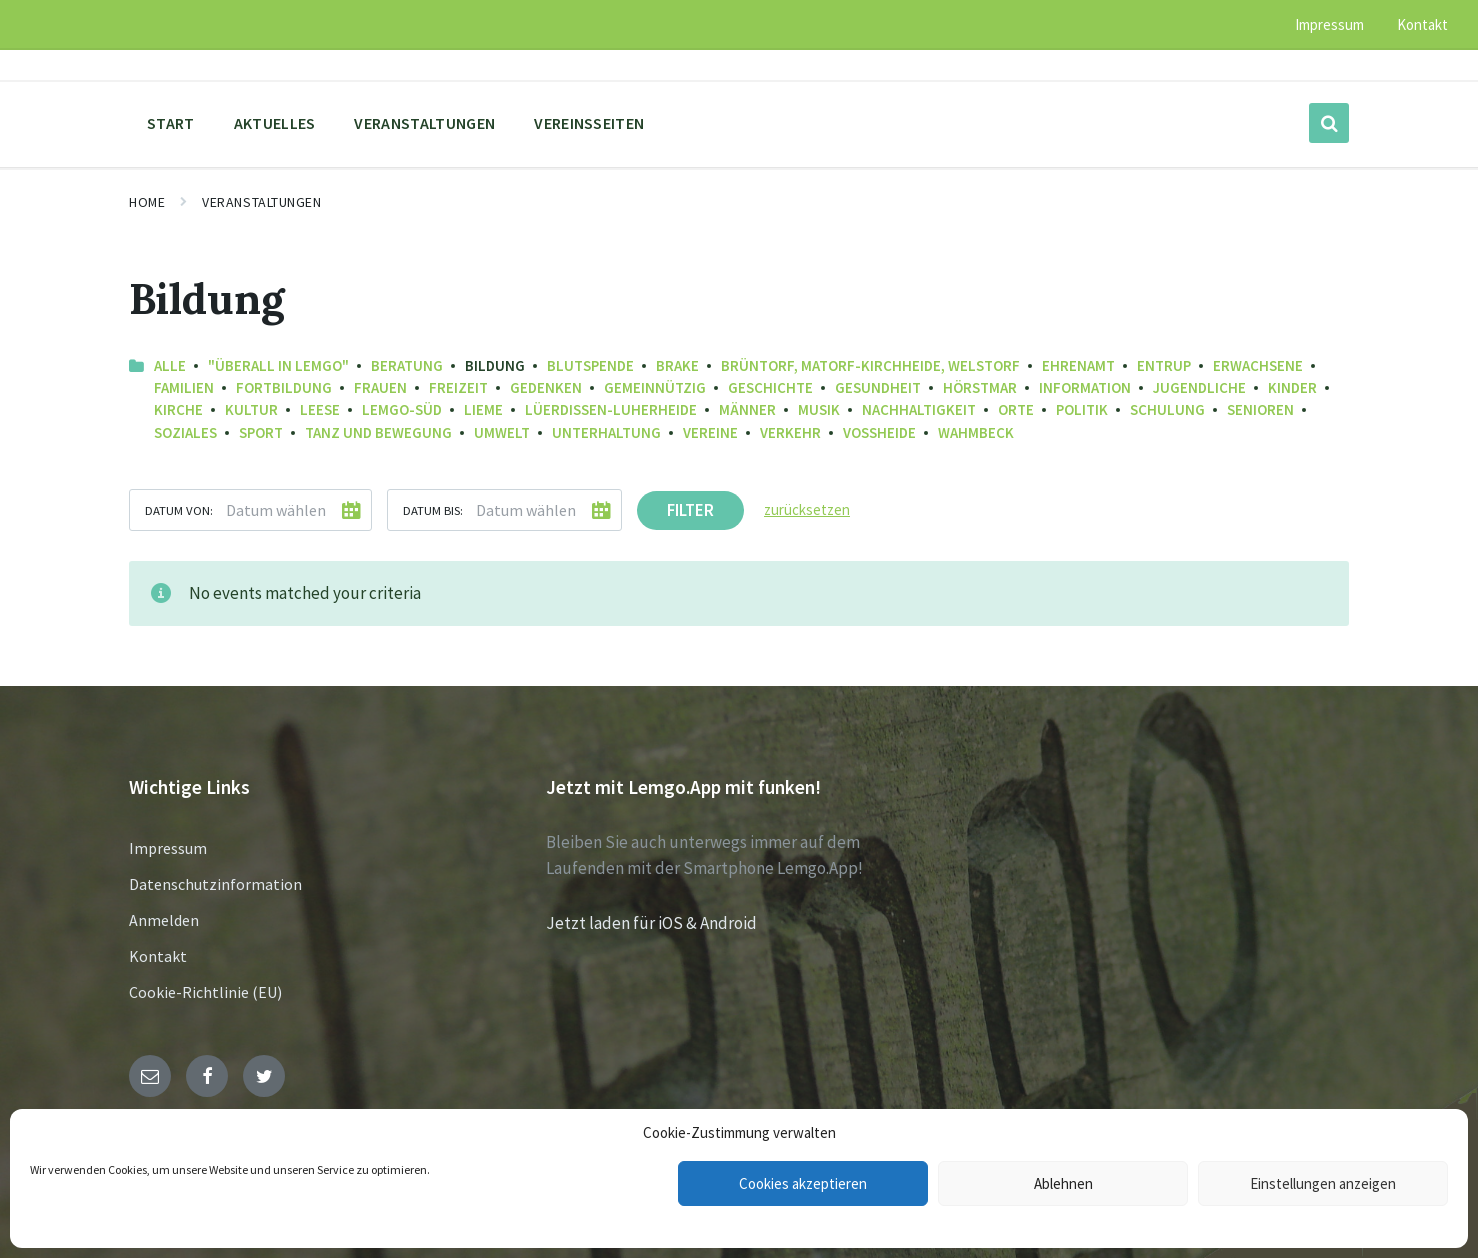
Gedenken (546, 387)
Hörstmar (980, 387)
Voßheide (879, 432)
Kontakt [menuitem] (1422, 24)
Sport (261, 432)
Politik (1082, 409)
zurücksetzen (807, 509)
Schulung (1167, 409)
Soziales (185, 432)
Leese (320, 409)
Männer (747, 409)
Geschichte (770, 387)
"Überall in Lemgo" (278, 365)
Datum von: (179, 510)
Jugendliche (1199, 387)
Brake (677, 365)
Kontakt (158, 956)
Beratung (407, 365)
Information (1085, 387)
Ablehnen (1063, 1183)
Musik (819, 409)
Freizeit (458, 387)
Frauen (380, 387)
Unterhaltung (606, 432)
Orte (1016, 409)
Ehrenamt (1078, 365)
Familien (184, 387)
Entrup (1164, 365)
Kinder (1292, 387)
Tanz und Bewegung (378, 432)
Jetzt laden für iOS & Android (651, 923)
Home (147, 202)
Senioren (1260, 409)
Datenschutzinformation (215, 884)
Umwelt (502, 432)
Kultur (251, 409)
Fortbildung (284, 387)
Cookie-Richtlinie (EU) (205, 992)
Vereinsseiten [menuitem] (589, 123)
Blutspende (590, 365)
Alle (170, 365)
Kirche (178, 409)
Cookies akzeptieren (803, 1183)
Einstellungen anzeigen (1323, 1183)
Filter (690, 510)
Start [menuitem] (171, 123)
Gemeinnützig (655, 387)
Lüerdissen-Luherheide (611, 409)
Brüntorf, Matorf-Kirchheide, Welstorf (870, 365)
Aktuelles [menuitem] (275, 123)
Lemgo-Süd (402, 409)
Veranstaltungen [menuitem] (424, 123)
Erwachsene (1258, 365)
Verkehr (790, 432)
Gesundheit (878, 387)
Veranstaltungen (261, 202)
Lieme (483, 409)
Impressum (168, 848)
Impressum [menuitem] (1329, 24)
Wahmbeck (976, 432)
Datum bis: (433, 510)
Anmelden (164, 920)
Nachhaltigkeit (919, 409)
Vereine (710, 432)
